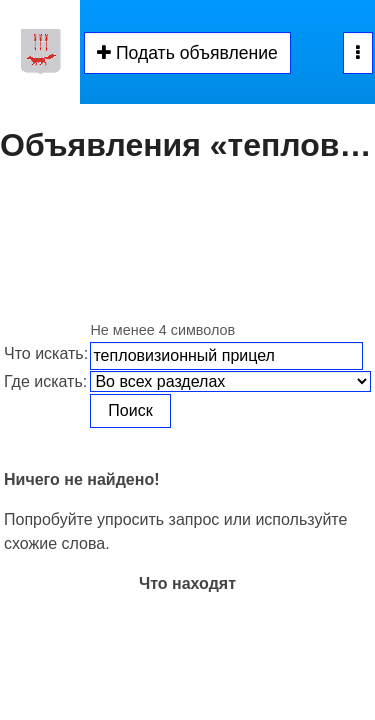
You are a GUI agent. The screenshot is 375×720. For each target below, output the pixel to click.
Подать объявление (187, 53)
